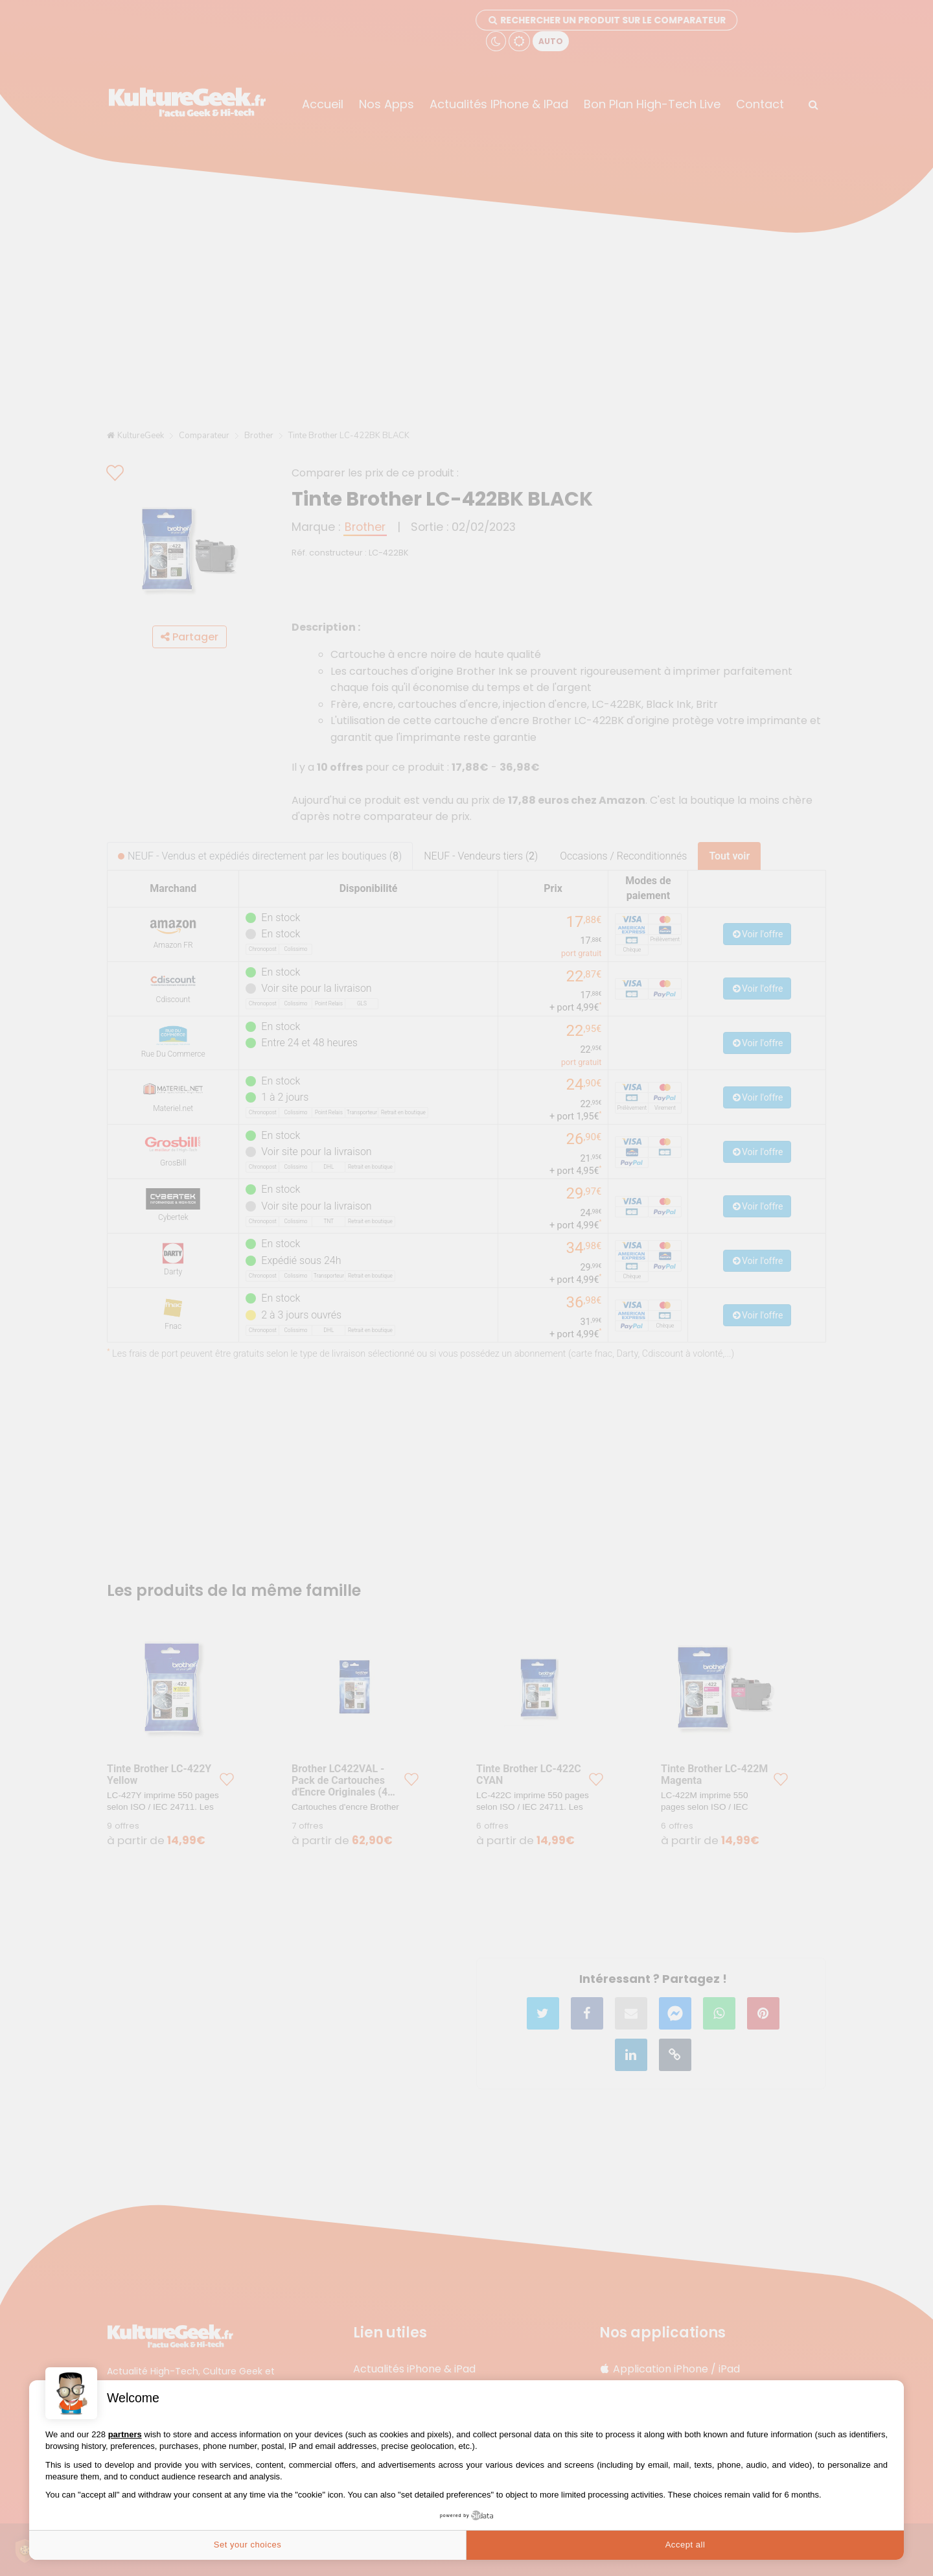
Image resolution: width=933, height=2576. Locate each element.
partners (125, 2434)
